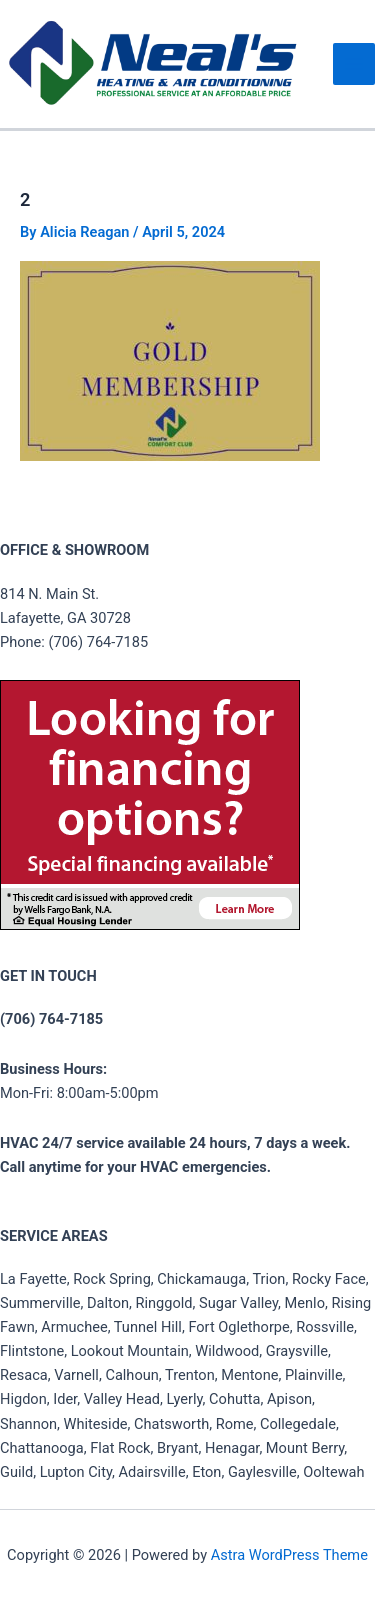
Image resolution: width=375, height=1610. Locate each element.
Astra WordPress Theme (289, 1555)
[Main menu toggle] (354, 64)
